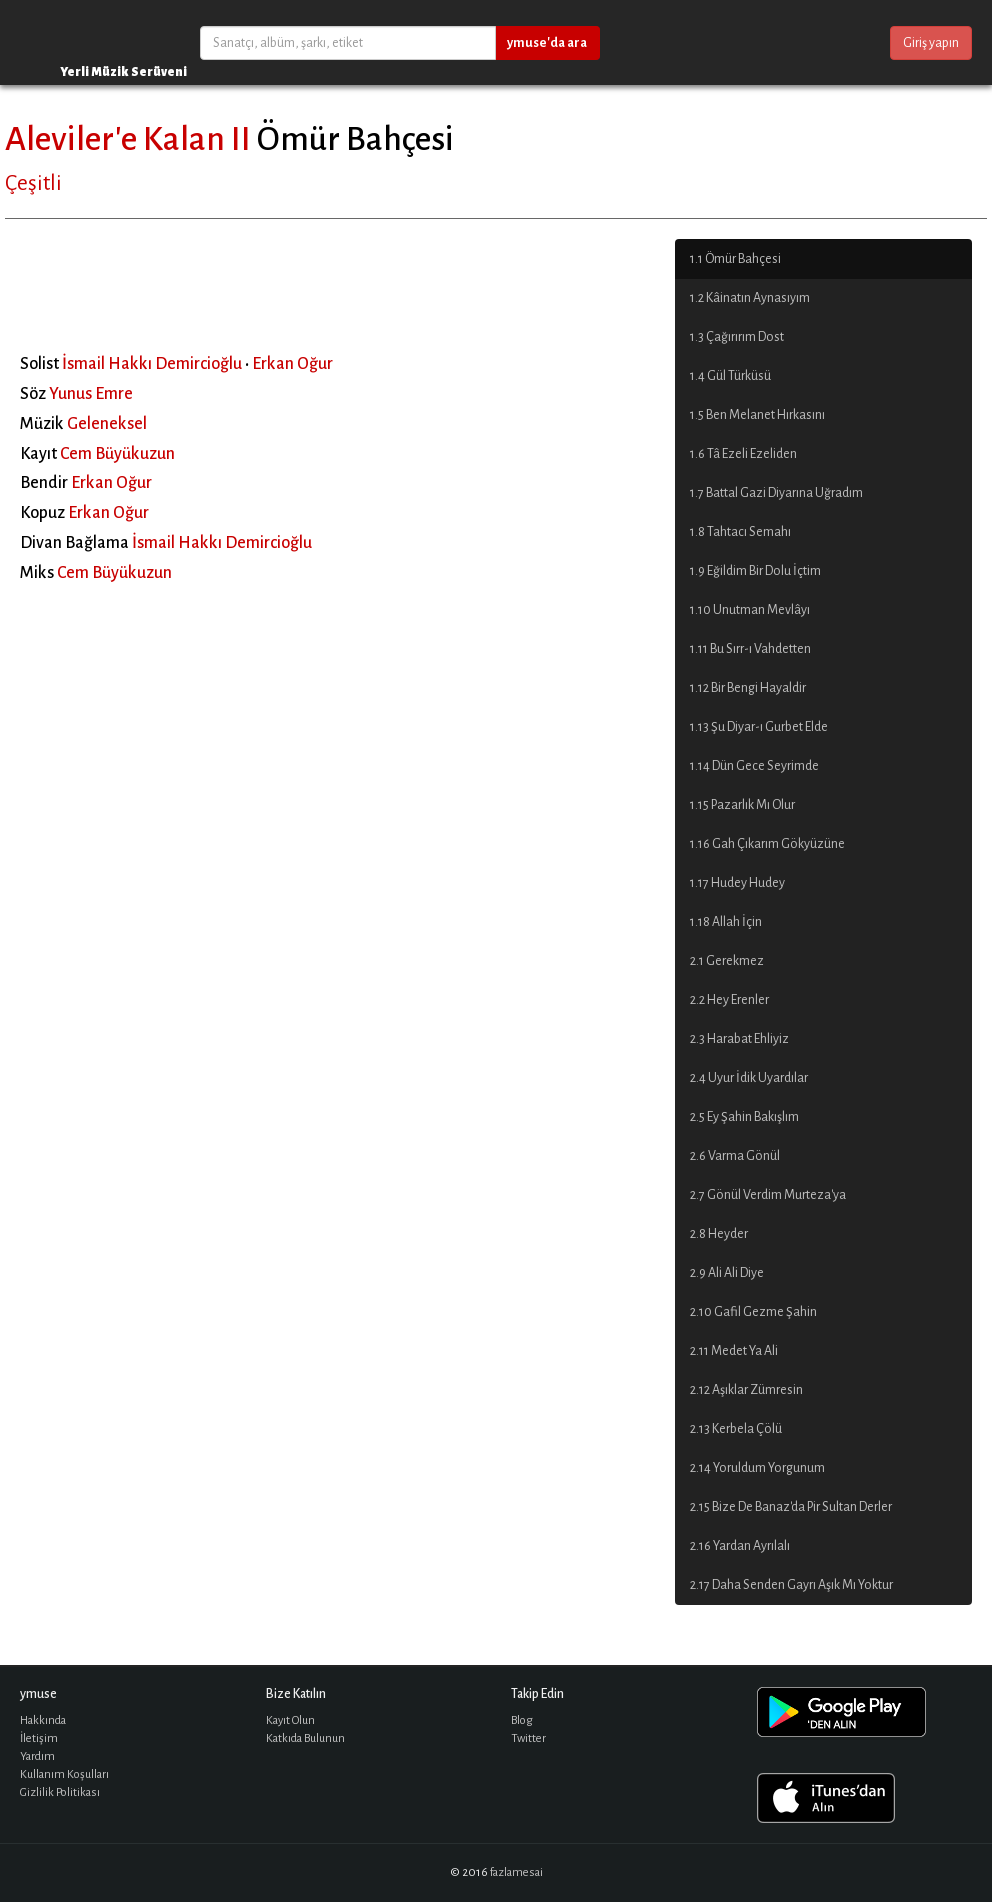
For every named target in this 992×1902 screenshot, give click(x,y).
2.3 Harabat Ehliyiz (739, 1039)
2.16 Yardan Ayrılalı (740, 1546)
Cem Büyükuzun (117, 454)
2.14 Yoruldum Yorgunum (757, 1468)
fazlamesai (516, 1872)
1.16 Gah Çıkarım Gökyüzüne (767, 844)
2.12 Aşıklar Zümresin (746, 1390)
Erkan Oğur (292, 364)
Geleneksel (107, 424)
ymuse (80, 42)
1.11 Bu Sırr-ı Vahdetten (750, 649)
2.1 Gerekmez (727, 961)
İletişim (39, 1738)
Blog (522, 1720)
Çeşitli (33, 183)
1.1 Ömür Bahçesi (735, 259)
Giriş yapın (931, 43)
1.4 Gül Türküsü (730, 376)
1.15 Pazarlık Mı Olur (742, 805)
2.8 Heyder (719, 1234)
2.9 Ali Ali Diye (727, 1273)
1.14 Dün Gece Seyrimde (754, 766)
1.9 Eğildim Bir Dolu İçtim (755, 571)
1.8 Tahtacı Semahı (740, 532)
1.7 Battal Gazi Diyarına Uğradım (776, 493)
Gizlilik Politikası (60, 1792)
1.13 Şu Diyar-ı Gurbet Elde (759, 727)
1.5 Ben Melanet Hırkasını (757, 415)
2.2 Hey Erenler (729, 1000)
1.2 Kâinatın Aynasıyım (750, 298)
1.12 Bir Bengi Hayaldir (748, 688)
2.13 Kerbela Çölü (736, 1429)
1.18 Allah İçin (726, 922)
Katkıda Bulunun (305, 1738)
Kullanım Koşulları (64, 1774)
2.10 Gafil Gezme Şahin (753, 1312)
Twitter (528, 1738)
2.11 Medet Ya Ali (734, 1351)
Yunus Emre (91, 394)
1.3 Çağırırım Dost (737, 337)
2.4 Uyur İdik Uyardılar (749, 1078)
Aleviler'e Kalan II (128, 139)
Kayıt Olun (290, 1720)
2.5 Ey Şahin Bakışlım (744, 1117)
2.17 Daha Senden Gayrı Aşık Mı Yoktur (791, 1585)
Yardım (37, 1756)
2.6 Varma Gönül (735, 1156)
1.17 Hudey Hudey (737, 883)
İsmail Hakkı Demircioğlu (152, 364)
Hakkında (43, 1720)
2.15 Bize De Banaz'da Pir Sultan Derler (791, 1507)
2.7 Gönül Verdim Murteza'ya (768, 1195)
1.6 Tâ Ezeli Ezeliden (743, 454)
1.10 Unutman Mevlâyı (750, 610)
